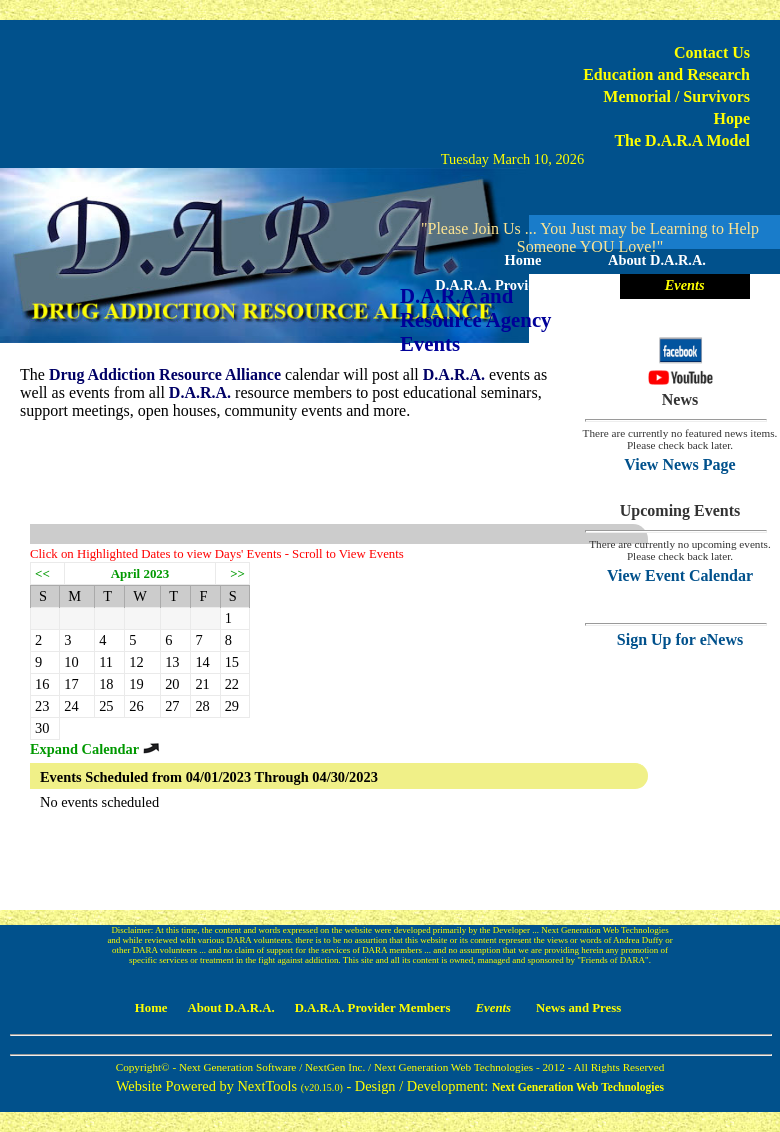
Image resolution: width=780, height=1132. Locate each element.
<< (42, 573)
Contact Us (712, 52)
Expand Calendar (95, 749)
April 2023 (140, 573)
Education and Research (666, 74)
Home (523, 260)
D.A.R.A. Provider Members (522, 285)
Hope (732, 118)
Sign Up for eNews (680, 639)
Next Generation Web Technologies (578, 1087)
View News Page (679, 464)
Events (685, 285)
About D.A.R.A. (657, 260)
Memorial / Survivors (676, 96)
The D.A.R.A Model (682, 140)
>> (237, 573)
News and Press (590, 310)
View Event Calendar (680, 575)
